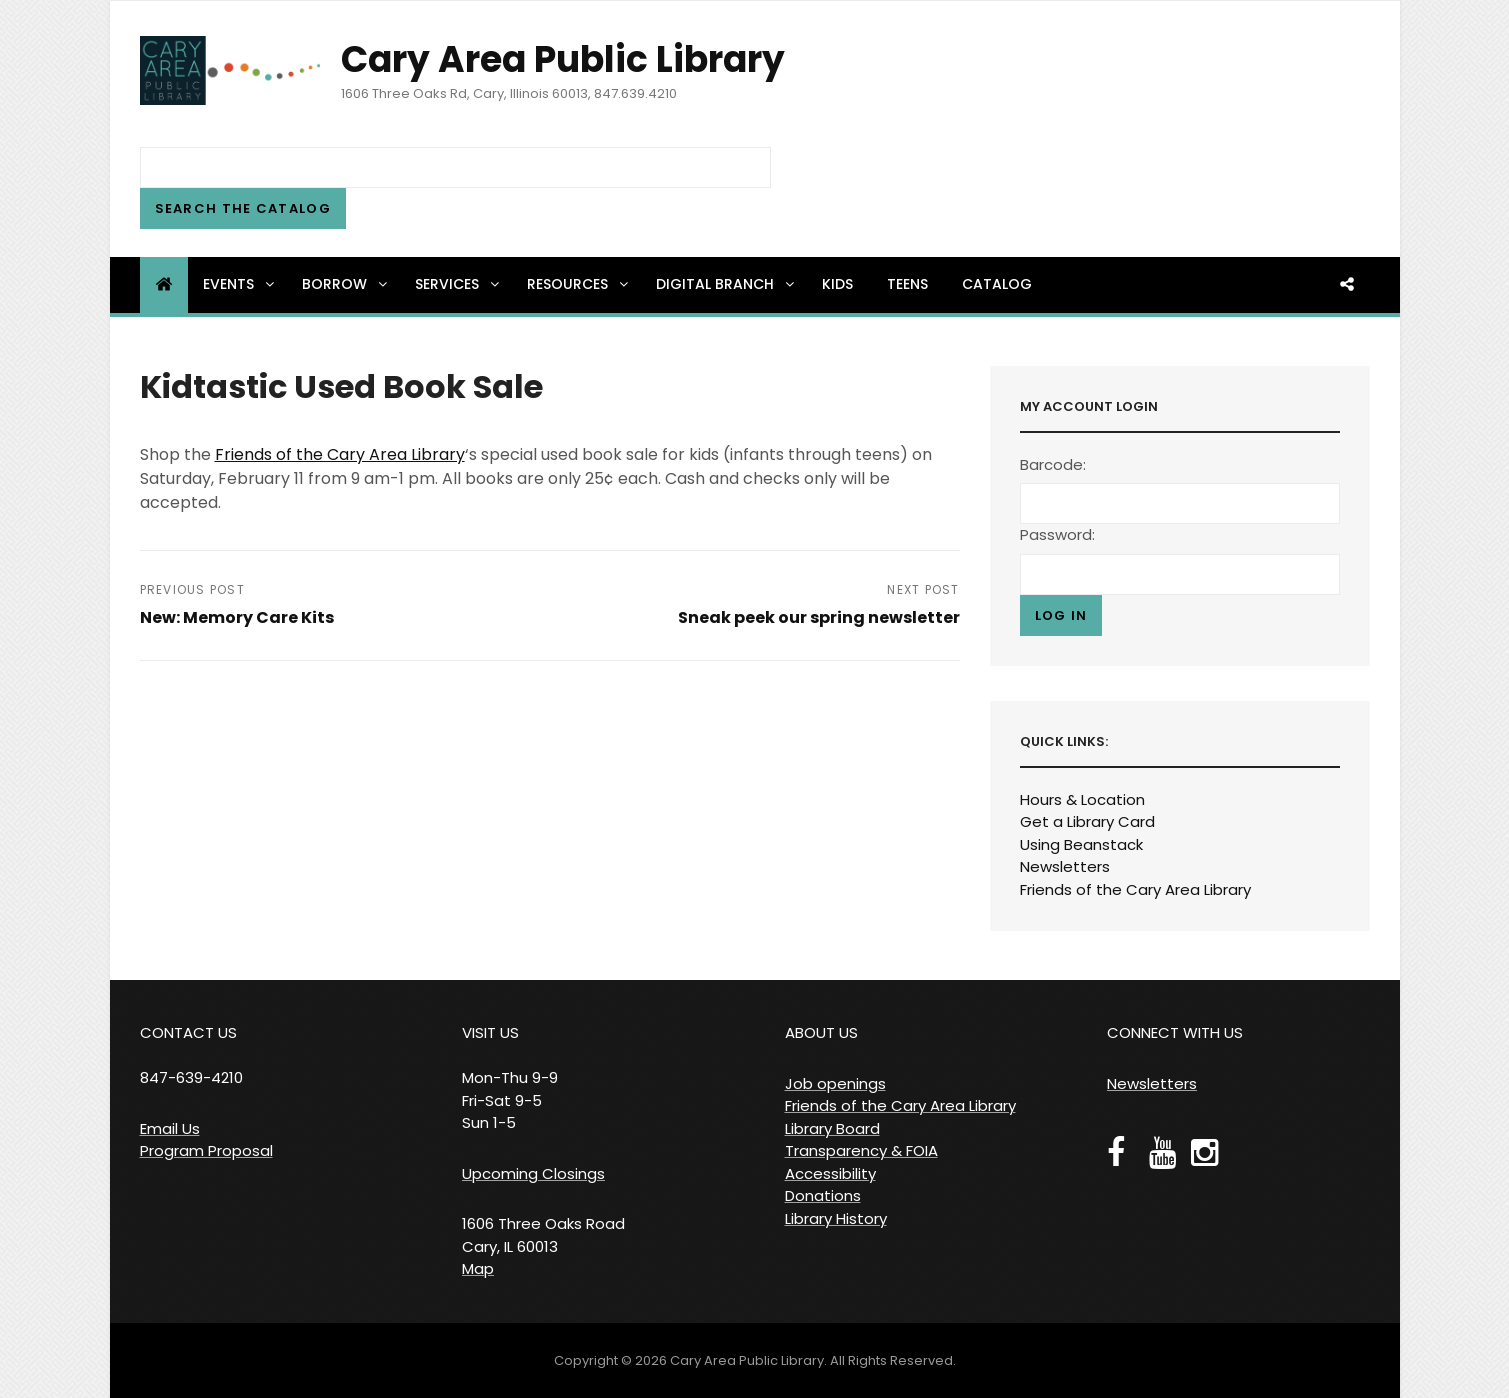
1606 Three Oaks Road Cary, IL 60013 (543, 1235)
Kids (837, 284)
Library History (836, 1218)
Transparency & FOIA (861, 1150)
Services (458, 284)
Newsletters (1065, 866)
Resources (579, 284)
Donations (823, 1195)
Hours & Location (1082, 799)
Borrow (346, 284)
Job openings (835, 1083)
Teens (907, 284)
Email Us (170, 1128)
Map (478, 1268)
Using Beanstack (1081, 844)
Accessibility (830, 1173)
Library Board (832, 1128)
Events (240, 284)
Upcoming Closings (533, 1173)
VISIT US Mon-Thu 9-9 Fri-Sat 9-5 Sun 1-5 (510, 1077)
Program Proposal (206, 1150)
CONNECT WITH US (1175, 1032)
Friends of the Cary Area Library (340, 454)
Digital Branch (726, 284)
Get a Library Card (1087, 821)
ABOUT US (821, 1032)
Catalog (997, 284)
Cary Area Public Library (563, 59)
